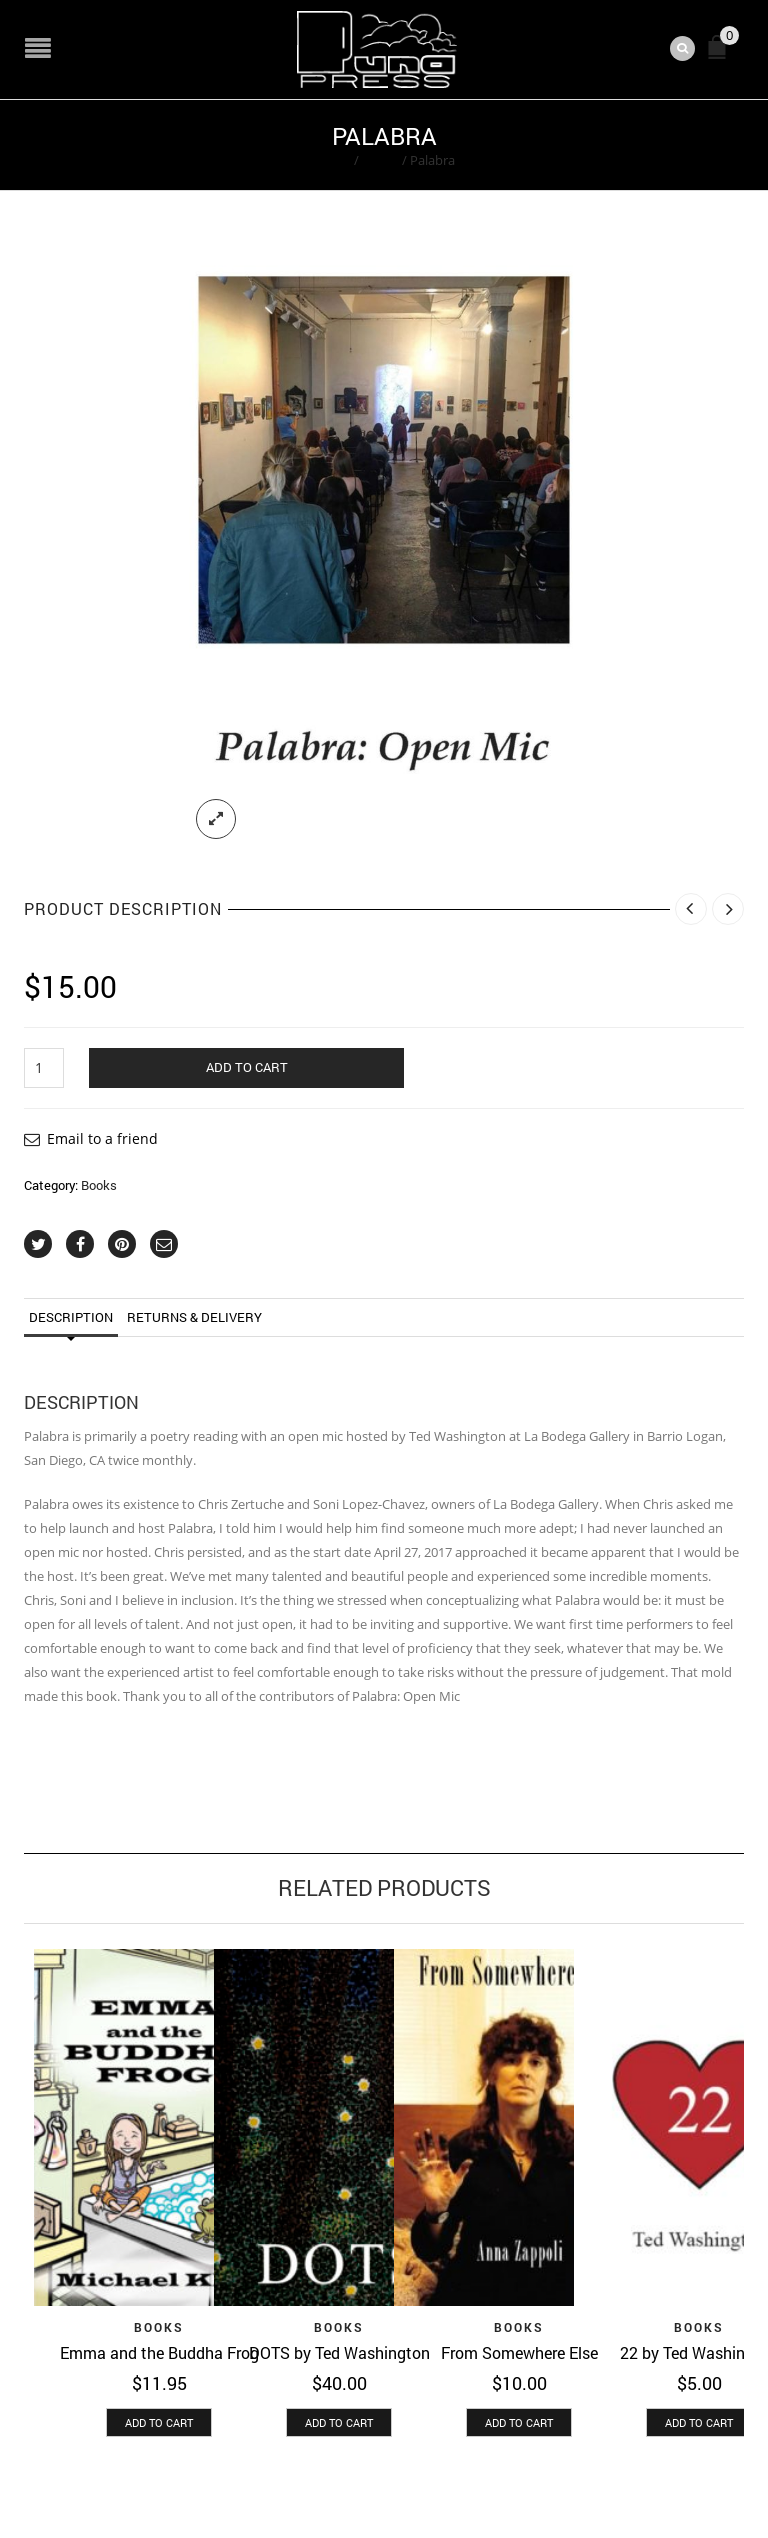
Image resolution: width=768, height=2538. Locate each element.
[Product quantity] (44, 1068)
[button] (159, 2422)
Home (332, 160)
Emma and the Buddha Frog (159, 2352)
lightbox (216, 819)
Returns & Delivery (194, 1317)
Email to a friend (102, 1138)
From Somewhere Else (519, 2352)
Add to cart (247, 1067)
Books (380, 160)
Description (71, 1317)
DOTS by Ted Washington (339, 2352)
